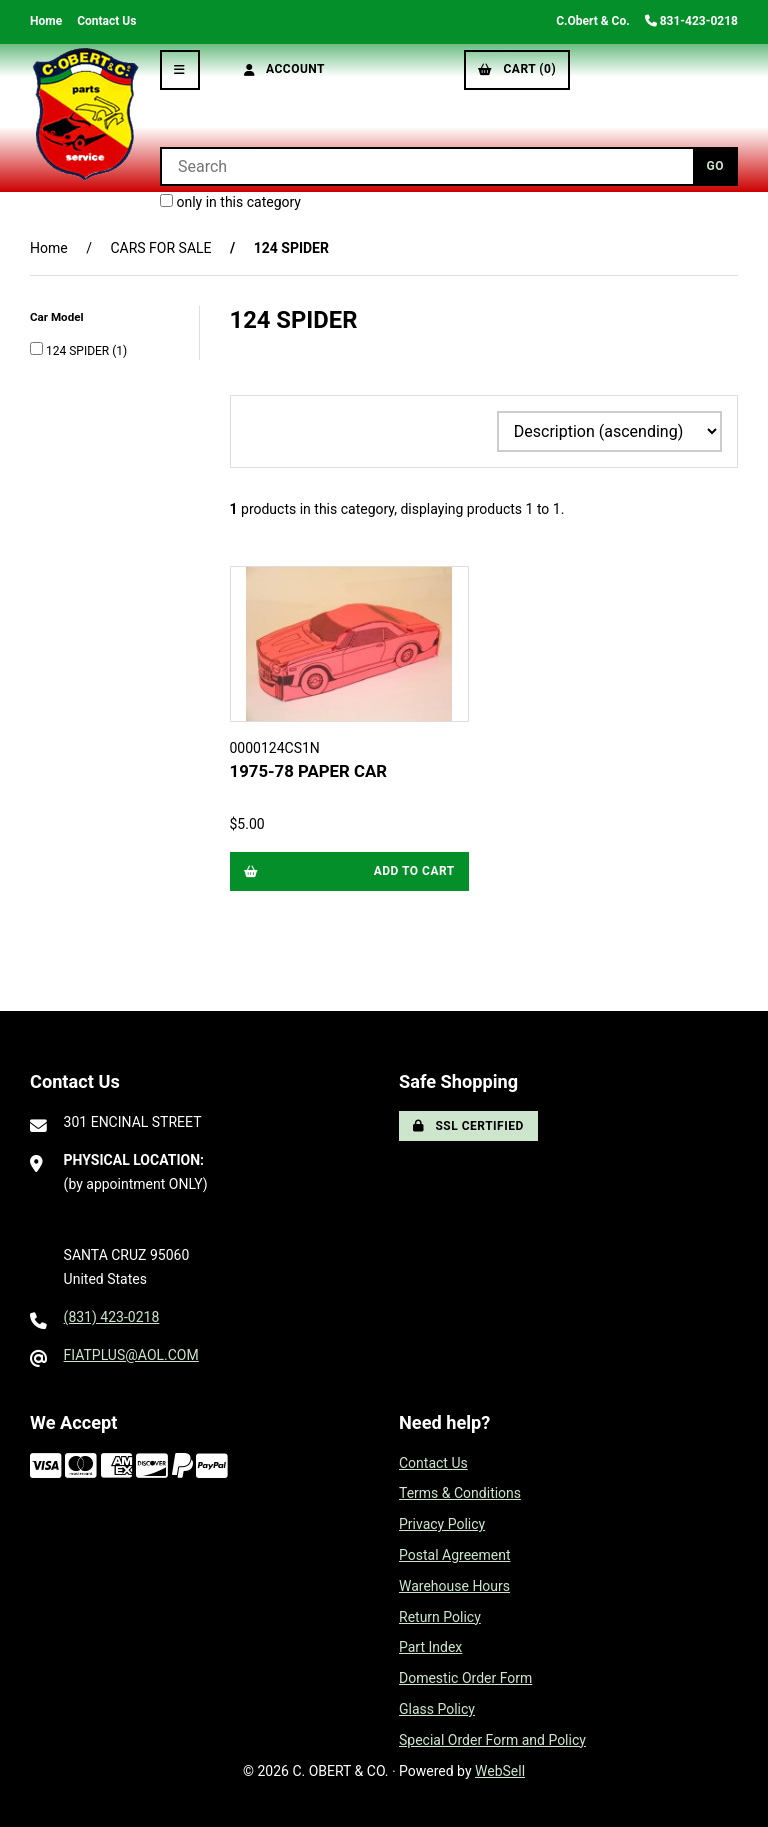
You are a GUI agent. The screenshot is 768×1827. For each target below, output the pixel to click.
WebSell (500, 1771)
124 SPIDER (79, 351)
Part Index (430, 1647)
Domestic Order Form (465, 1678)
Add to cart (349, 871)
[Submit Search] (715, 166)
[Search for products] (426, 166)
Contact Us (106, 21)
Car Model (58, 317)
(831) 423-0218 (112, 1317)
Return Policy (440, 1617)
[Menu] (180, 70)
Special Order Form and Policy (492, 1740)
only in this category (230, 202)
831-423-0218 (691, 21)
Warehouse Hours (454, 1586)
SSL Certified (468, 1126)
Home (46, 21)
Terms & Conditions (460, 1493)
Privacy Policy (442, 1524)
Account (285, 69)
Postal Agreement (455, 1555)
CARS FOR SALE (160, 248)
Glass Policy (437, 1709)
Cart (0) (517, 69)
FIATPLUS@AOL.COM (131, 1355)
